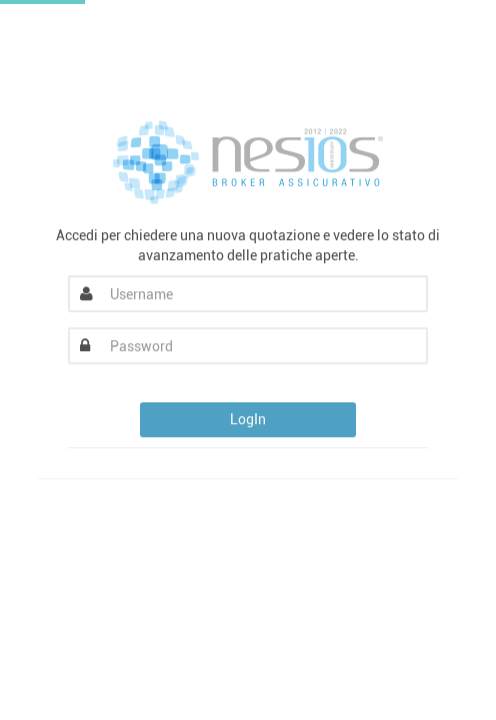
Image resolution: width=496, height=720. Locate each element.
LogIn (248, 420)
